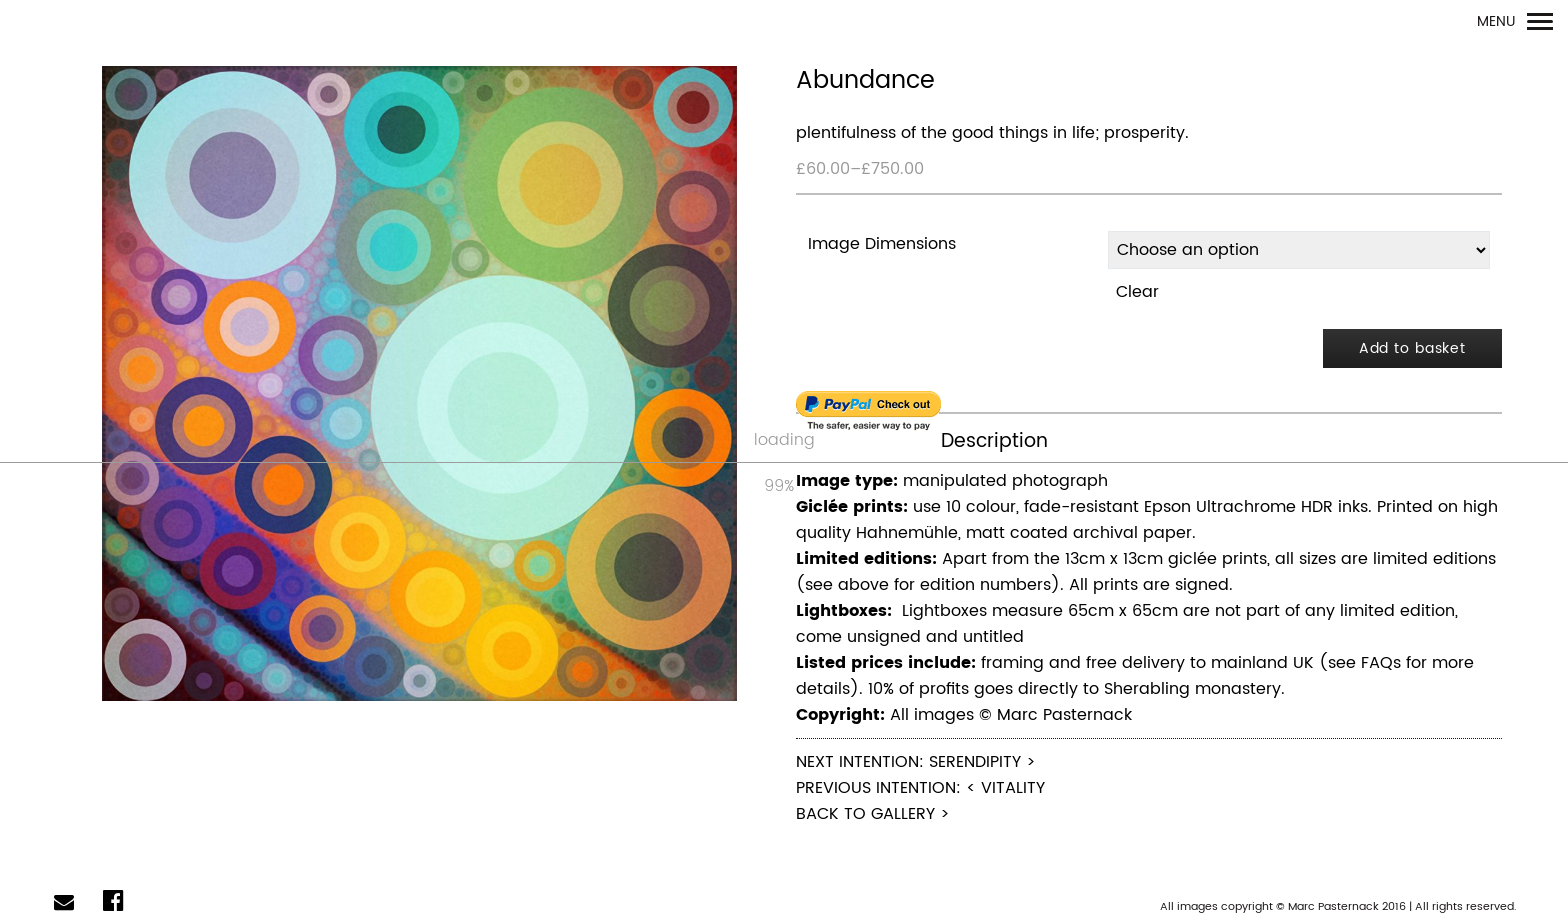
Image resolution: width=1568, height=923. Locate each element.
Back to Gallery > (873, 814)
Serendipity (975, 762)
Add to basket (1412, 348)
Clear (1137, 292)
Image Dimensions (882, 244)
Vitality (1013, 788)
